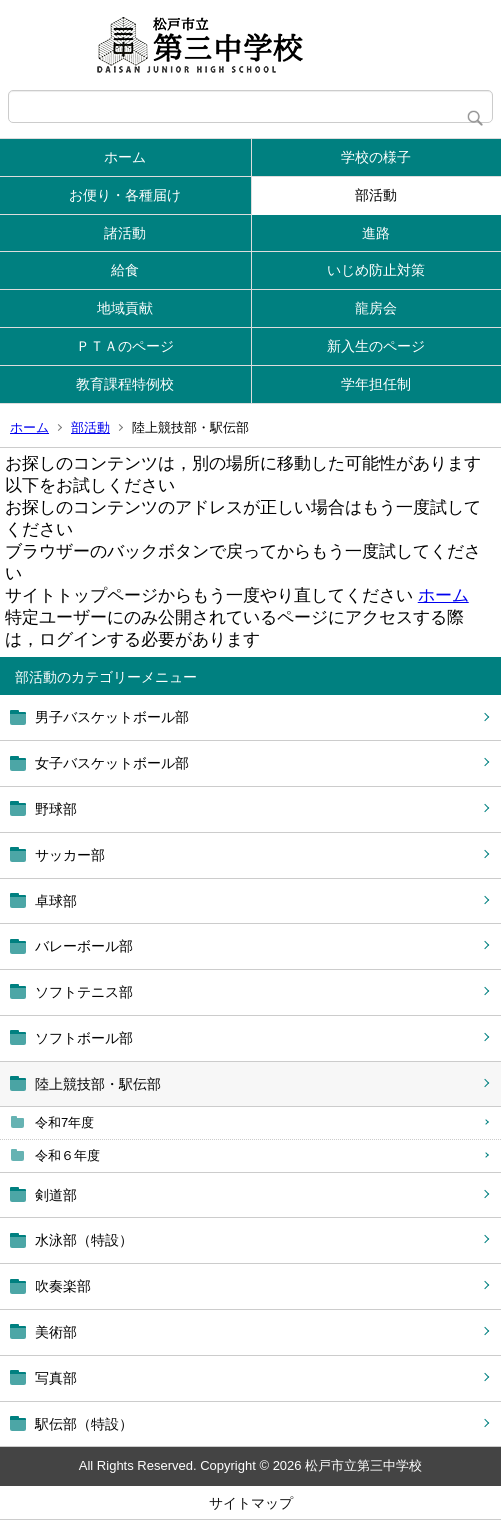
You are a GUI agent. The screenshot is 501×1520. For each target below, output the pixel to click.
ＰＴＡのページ (125, 346)
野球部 (56, 809)
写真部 (56, 1378)
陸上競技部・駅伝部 (98, 1084)
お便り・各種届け (125, 195)
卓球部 (56, 901)
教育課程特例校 (125, 384)
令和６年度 (67, 1155)
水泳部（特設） (84, 1240)
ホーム (125, 157)
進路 (376, 233)
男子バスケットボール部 (112, 717)
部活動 (376, 195)
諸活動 (125, 233)
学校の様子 (376, 157)
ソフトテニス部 (84, 992)
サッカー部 (70, 855)
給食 (125, 270)
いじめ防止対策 (376, 270)
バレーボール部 (84, 946)
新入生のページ (376, 346)
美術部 (56, 1332)
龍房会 (376, 308)
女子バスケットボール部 (112, 763)
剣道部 (56, 1195)
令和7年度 (64, 1122)
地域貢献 (125, 308)
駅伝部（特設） (84, 1424)
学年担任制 (376, 384)
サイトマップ (251, 1503)
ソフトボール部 (84, 1038)
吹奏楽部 (63, 1286)
